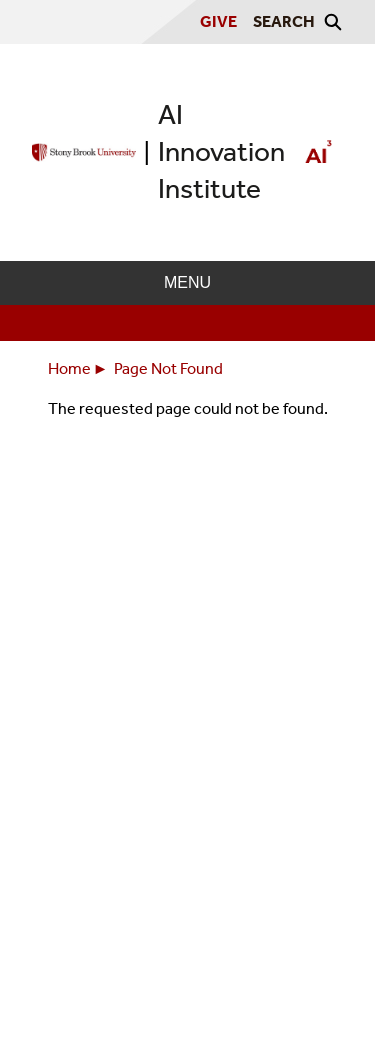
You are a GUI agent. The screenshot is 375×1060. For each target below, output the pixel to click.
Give (218, 21)
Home (69, 368)
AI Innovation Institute (221, 151)
